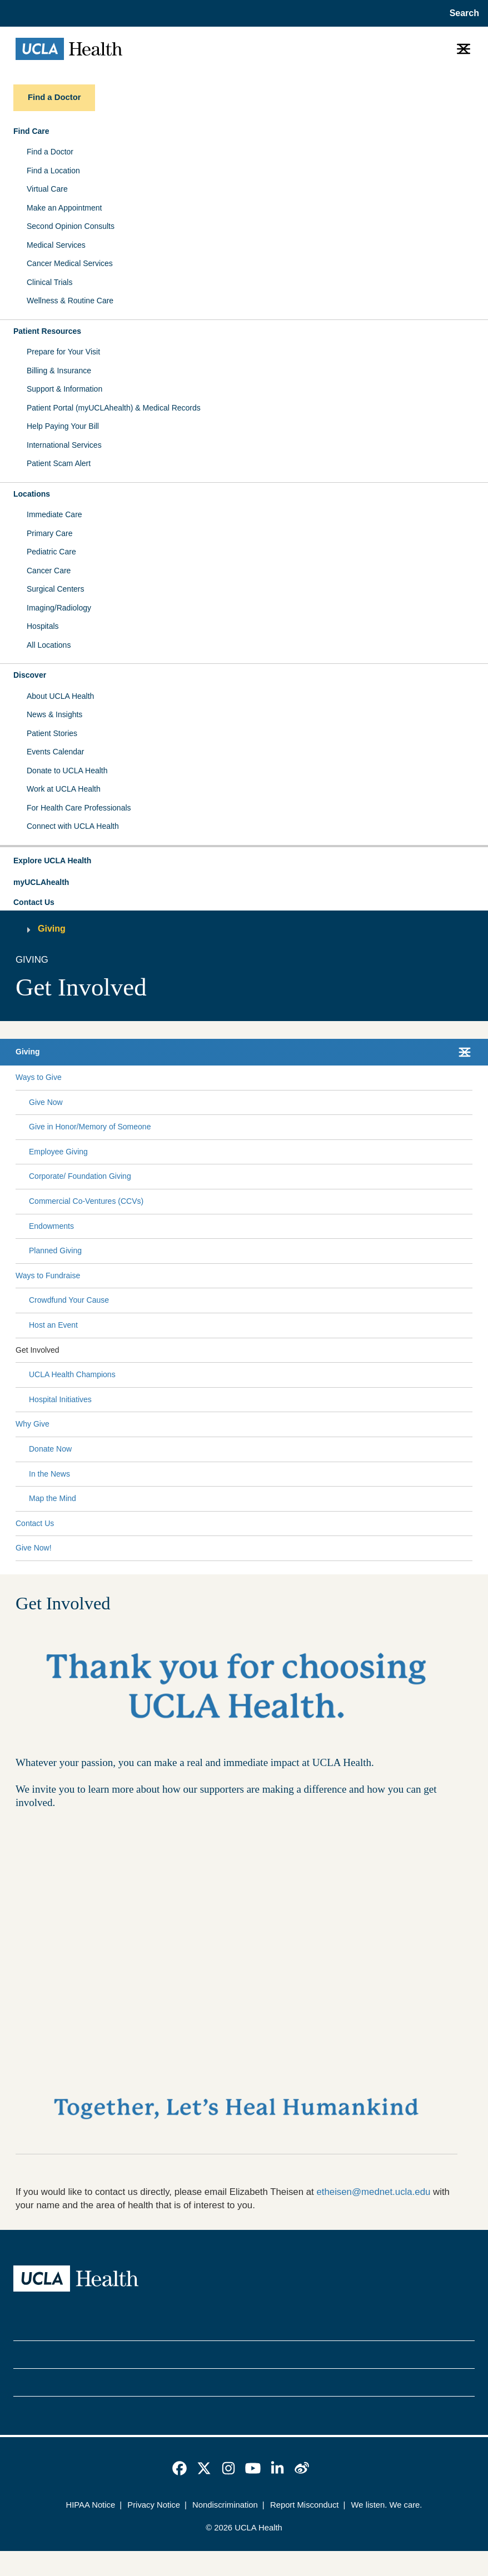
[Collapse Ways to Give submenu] (470, 1078)
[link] (179, 2468)
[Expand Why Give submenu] (258, 1424)
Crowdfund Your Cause (69, 1299)
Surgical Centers (55, 588)
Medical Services (56, 245)
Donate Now (50, 1448)
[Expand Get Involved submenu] (263, 1350)
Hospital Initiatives (60, 1399)
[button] (244, 861)
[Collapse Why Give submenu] (470, 1424)
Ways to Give (39, 1077)
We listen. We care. (386, 2504)
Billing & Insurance (59, 370)
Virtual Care (47, 188)
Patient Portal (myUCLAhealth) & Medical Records (114, 407)
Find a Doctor (50, 151)
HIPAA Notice (91, 2504)
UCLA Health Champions (72, 1374)
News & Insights (54, 714)
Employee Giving (58, 1151)
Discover (29, 675)
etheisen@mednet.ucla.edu (373, 2192)
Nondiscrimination (225, 2504)
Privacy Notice (153, 2504)
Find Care (31, 131)
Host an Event (53, 1324)
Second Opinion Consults (70, 226)
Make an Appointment (64, 207)
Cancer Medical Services (70, 263)
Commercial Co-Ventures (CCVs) (86, 1201)
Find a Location (53, 170)
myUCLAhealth (41, 882)
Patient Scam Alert (59, 463)
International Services (64, 445)
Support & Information (64, 388)
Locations (31, 493)
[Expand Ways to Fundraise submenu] (274, 1276)
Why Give (32, 1423)
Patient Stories (52, 733)
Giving (52, 928)
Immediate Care (54, 514)
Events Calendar (55, 751)
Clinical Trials (49, 282)
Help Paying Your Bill (63, 426)
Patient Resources (47, 331)
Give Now (46, 1102)
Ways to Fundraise (48, 1275)
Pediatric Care (51, 551)
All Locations (49, 645)
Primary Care (49, 533)
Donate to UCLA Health (67, 770)
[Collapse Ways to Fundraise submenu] (470, 1276)
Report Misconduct (304, 2504)
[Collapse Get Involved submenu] (470, 1350)
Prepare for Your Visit (63, 351)
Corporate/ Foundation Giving (80, 1176)
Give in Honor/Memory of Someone (90, 1126)
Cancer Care (49, 570)
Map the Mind (52, 1498)
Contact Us (33, 902)
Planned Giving (55, 1250)
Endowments (51, 1226)
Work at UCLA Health (64, 788)
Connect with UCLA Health (73, 826)
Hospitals (43, 626)
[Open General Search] (462, 13)
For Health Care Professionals (79, 807)
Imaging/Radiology (59, 607)
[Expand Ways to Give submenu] (264, 1078)
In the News (49, 1473)
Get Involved (37, 1349)
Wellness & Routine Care (70, 300)
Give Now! (34, 1547)
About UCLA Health (60, 696)
